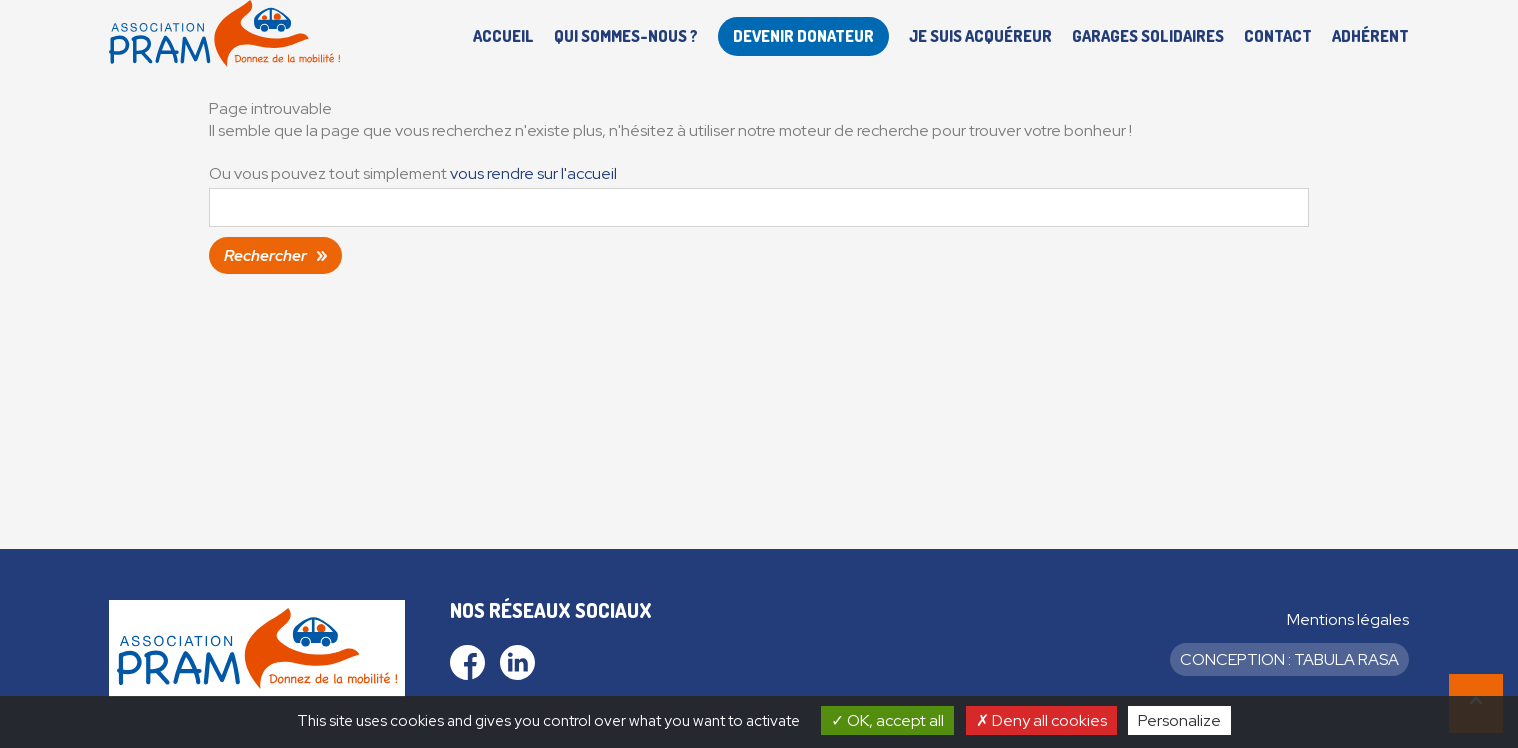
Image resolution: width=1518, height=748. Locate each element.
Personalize (1179, 720)
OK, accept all (887, 720)
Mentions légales (1348, 619)
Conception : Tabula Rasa (1289, 659)
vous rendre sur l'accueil (533, 173)
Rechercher (265, 255)
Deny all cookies (1041, 720)
